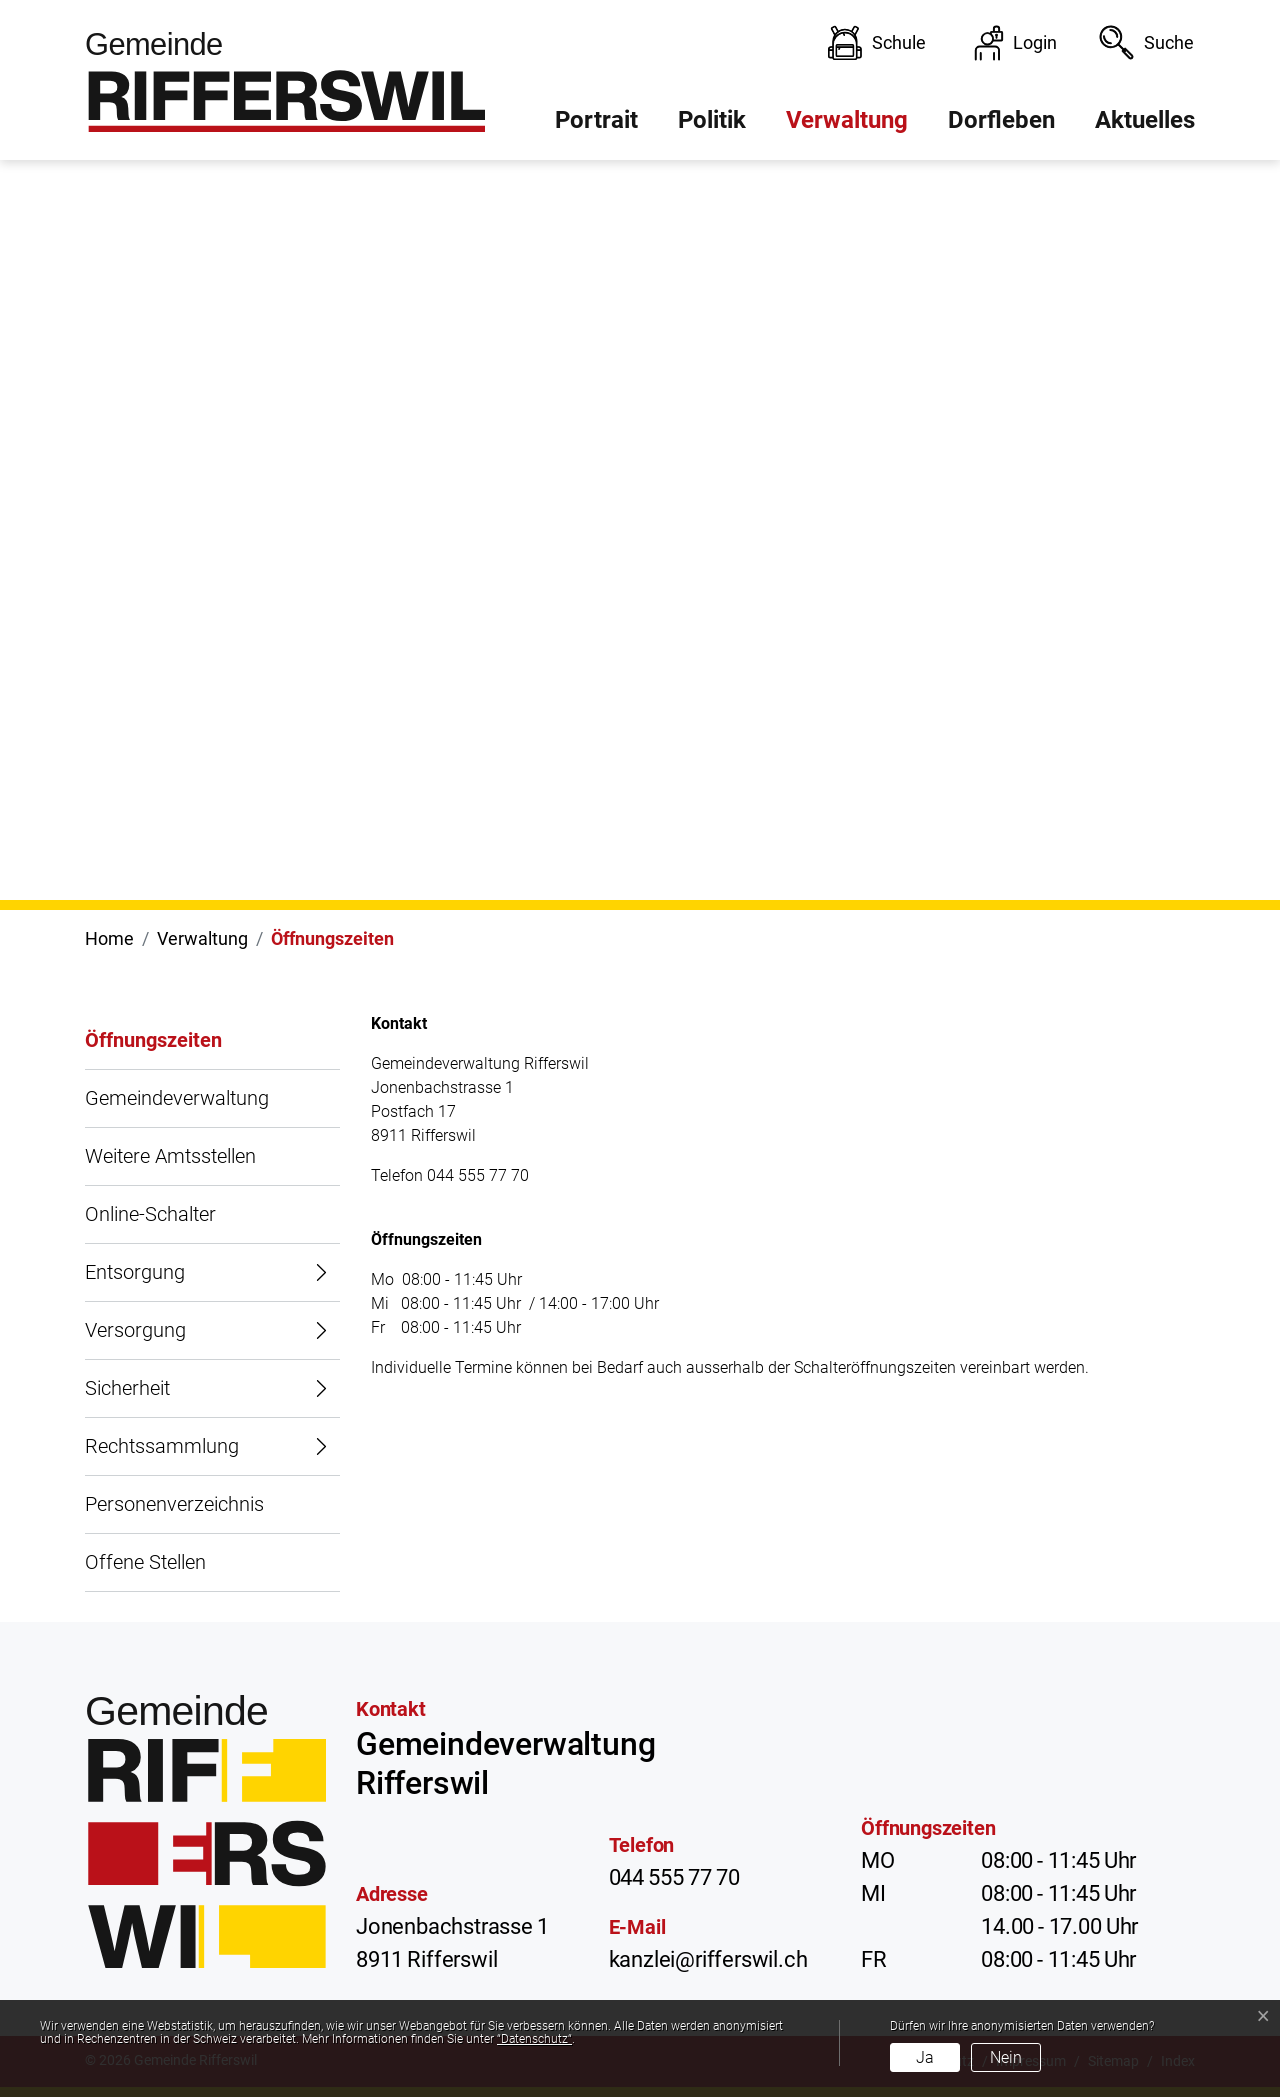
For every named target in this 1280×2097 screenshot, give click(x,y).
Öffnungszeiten (153, 1049)
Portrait (596, 120)
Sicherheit (127, 1388)
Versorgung (135, 1330)
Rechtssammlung (162, 1446)
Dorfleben (1001, 120)
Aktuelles (1145, 120)
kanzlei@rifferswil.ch (708, 1959)
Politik (712, 120)
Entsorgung (135, 1272)
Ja (925, 2057)
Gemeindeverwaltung (177, 1098)
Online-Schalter (150, 1214)
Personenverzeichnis (174, 1504)
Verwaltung (847, 120)
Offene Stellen (145, 1562)
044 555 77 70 (674, 1877)
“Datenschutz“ (534, 2039)
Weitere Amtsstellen (170, 1156)
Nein (1006, 2057)
